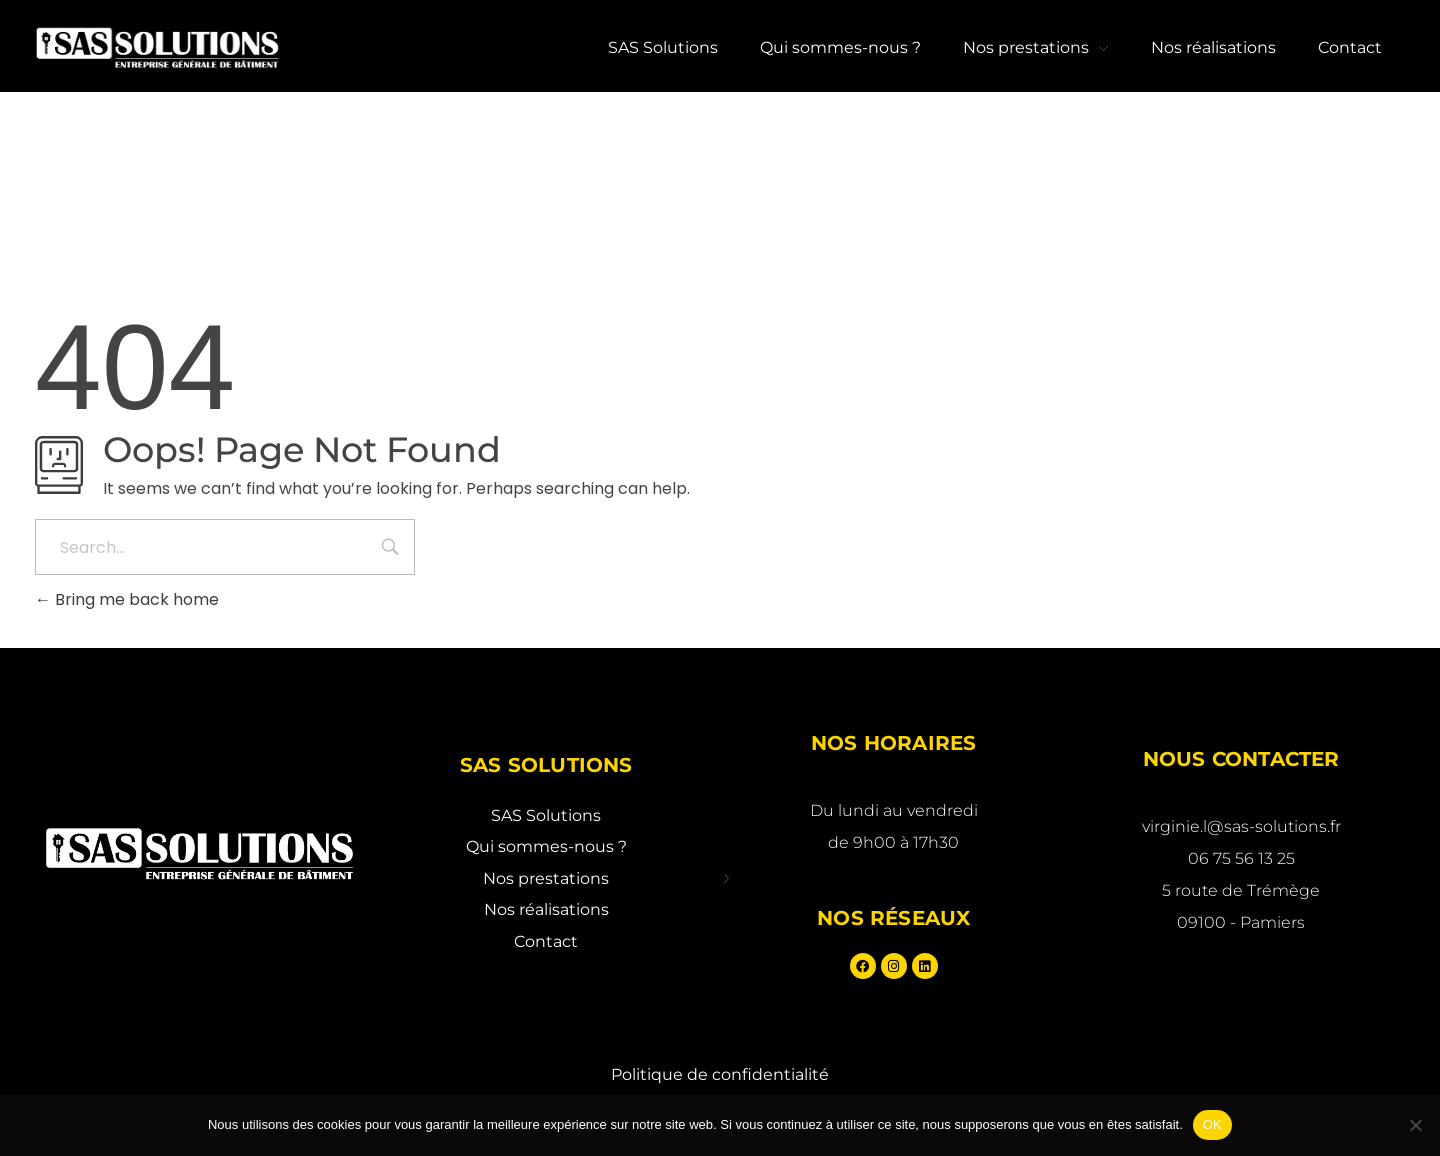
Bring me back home (127, 599)
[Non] (1415, 1125)
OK (1212, 1124)
